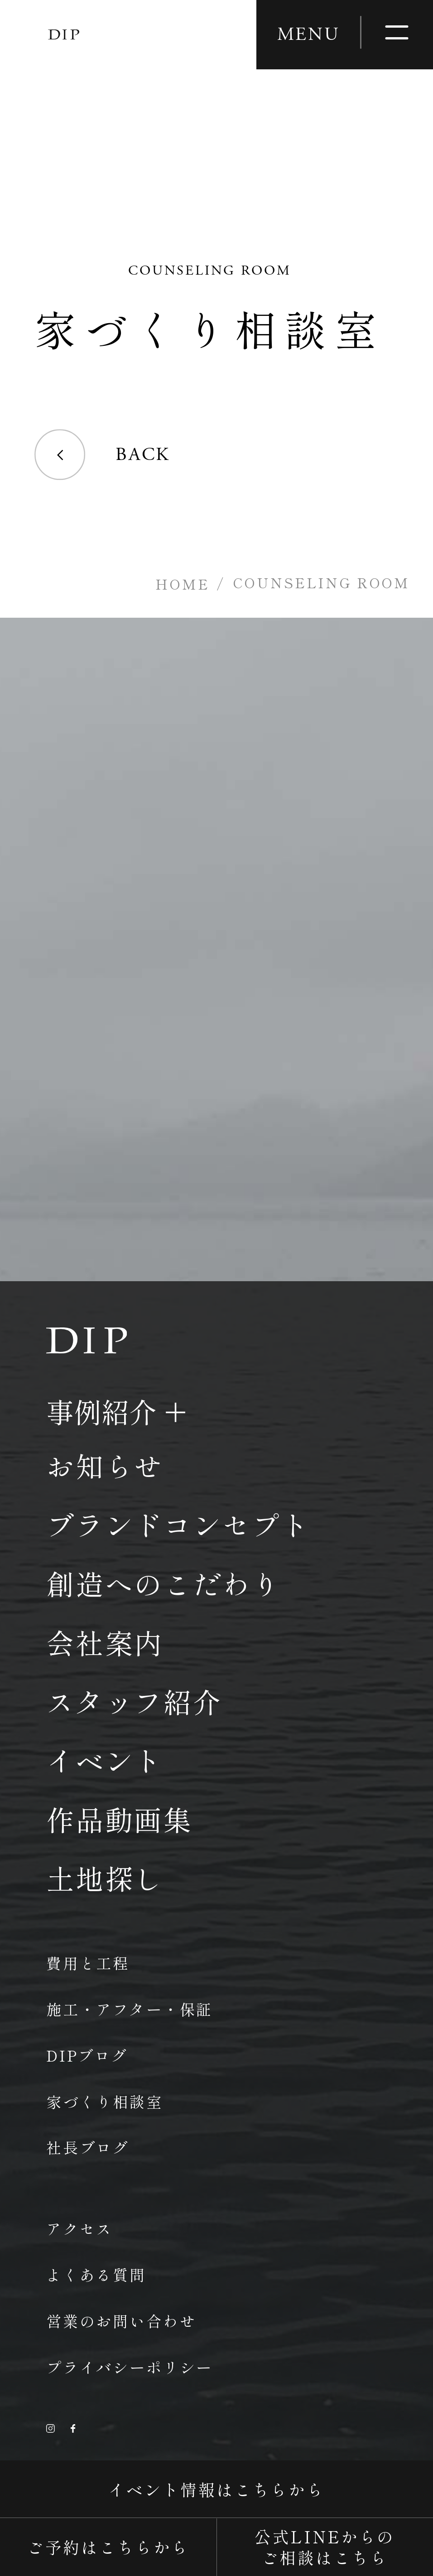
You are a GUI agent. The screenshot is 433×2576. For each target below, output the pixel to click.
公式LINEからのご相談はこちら (325, 2547)
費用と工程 (88, 1963)
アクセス (79, 2228)
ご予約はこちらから (108, 2546)
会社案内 (105, 1642)
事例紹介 (101, 1411)
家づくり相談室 (104, 2101)
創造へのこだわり (163, 1583)
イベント (105, 1760)
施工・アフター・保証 (129, 2009)
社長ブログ (88, 2147)
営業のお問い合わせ (121, 2321)
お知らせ (105, 1465)
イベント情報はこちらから (216, 2489)
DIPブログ (87, 2055)
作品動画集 (119, 1819)
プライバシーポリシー (129, 2367)
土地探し (105, 1878)
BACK (102, 454)
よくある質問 (96, 2274)
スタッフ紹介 (134, 1701)
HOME (182, 584)
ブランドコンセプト (178, 1524)
